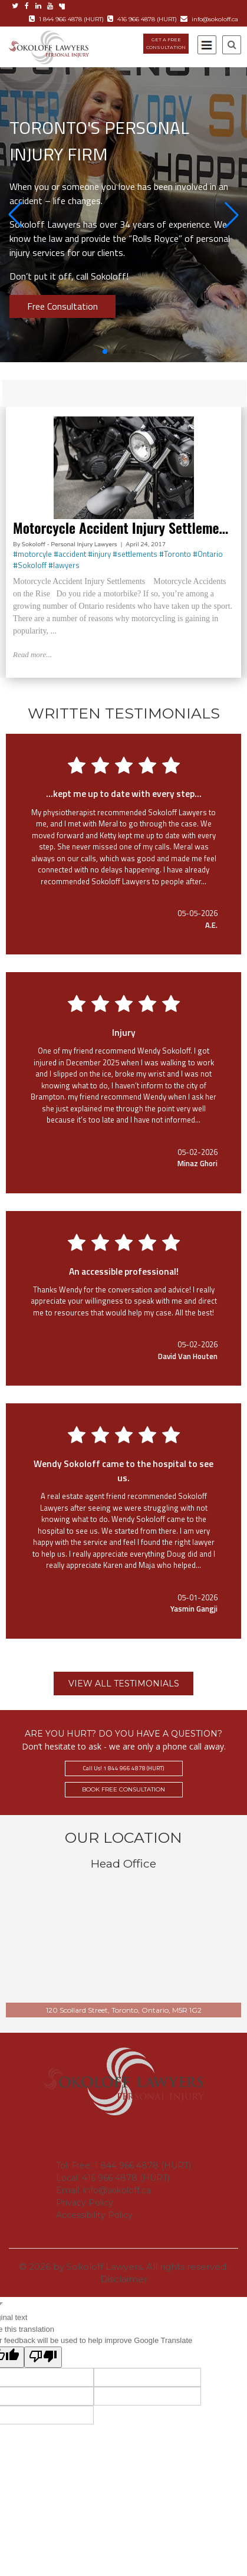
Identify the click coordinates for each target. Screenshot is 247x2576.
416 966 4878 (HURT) (142, 19)
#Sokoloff (30, 565)
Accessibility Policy (94, 2215)
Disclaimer (123, 2279)
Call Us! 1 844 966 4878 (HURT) (123, 1768)
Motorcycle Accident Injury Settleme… (120, 527)
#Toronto (175, 554)
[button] (15, 215)
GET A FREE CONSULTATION (166, 43)
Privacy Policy (84, 2202)
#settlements (135, 554)
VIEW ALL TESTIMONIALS (123, 1683)
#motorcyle (32, 554)
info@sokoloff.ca (209, 19)
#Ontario (208, 554)
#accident (70, 554)
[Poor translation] (43, 2357)
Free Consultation (62, 306)
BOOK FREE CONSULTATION (123, 1789)
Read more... (32, 654)
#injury (99, 554)
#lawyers (64, 565)
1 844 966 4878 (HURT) (66, 19)
